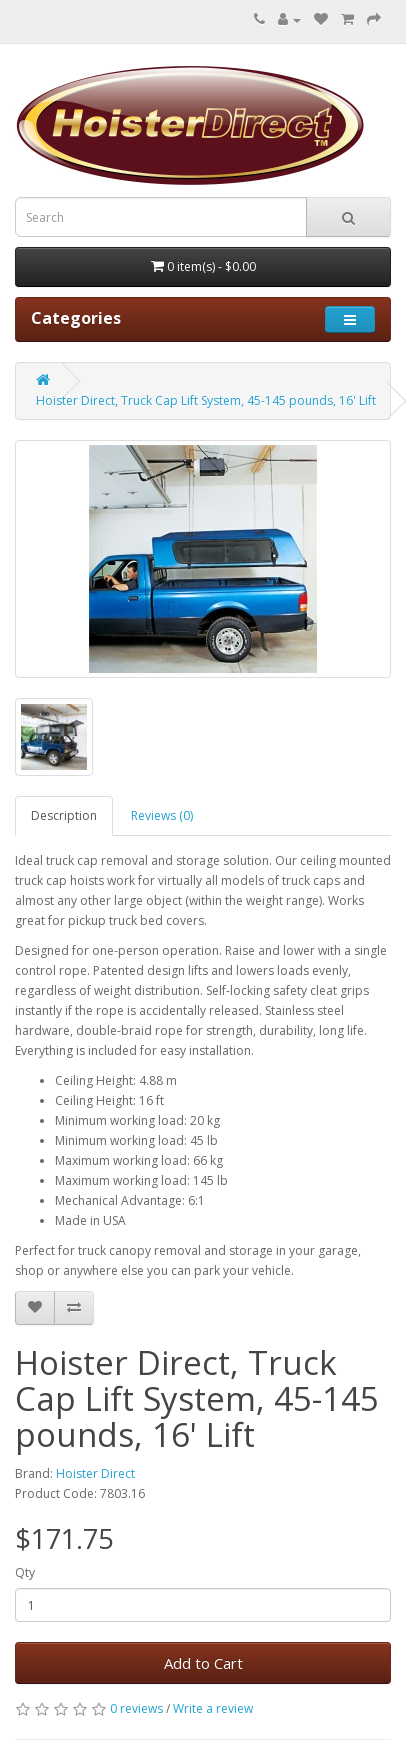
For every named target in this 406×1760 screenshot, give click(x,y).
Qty (25, 1572)
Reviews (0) (162, 815)
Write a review (213, 1708)
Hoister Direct (95, 1473)
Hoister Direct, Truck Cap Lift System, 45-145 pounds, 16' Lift (206, 400)
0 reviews (136, 1708)
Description (64, 815)
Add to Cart (203, 1663)
